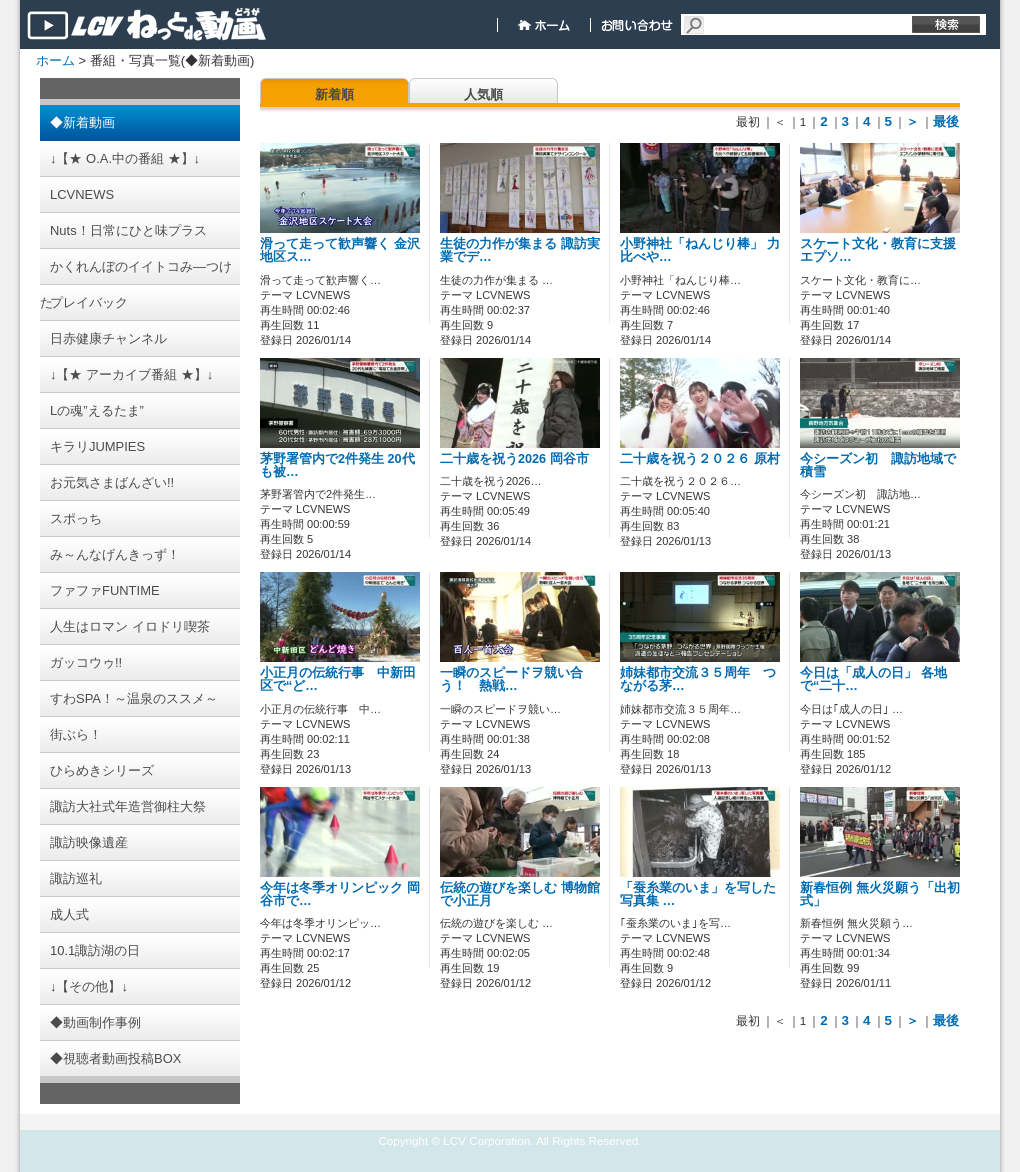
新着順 (334, 94)
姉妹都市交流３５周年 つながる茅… (698, 679)
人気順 (483, 94)
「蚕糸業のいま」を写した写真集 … (698, 894)
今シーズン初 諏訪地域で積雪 (878, 465)
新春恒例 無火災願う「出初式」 (880, 894)
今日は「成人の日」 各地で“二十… (873, 679)
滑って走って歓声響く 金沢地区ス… (340, 250)
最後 (946, 121)
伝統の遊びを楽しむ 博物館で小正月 (520, 894)
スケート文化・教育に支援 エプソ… (878, 250)
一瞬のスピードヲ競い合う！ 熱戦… (511, 679)
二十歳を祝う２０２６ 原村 (713, 459)
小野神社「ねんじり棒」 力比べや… (700, 250)
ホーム (55, 60)
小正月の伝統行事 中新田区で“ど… (338, 679)
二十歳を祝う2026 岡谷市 (514, 459)
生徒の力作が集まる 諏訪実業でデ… (520, 250)
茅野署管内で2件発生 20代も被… (337, 465)
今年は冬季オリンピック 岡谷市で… (340, 894)
